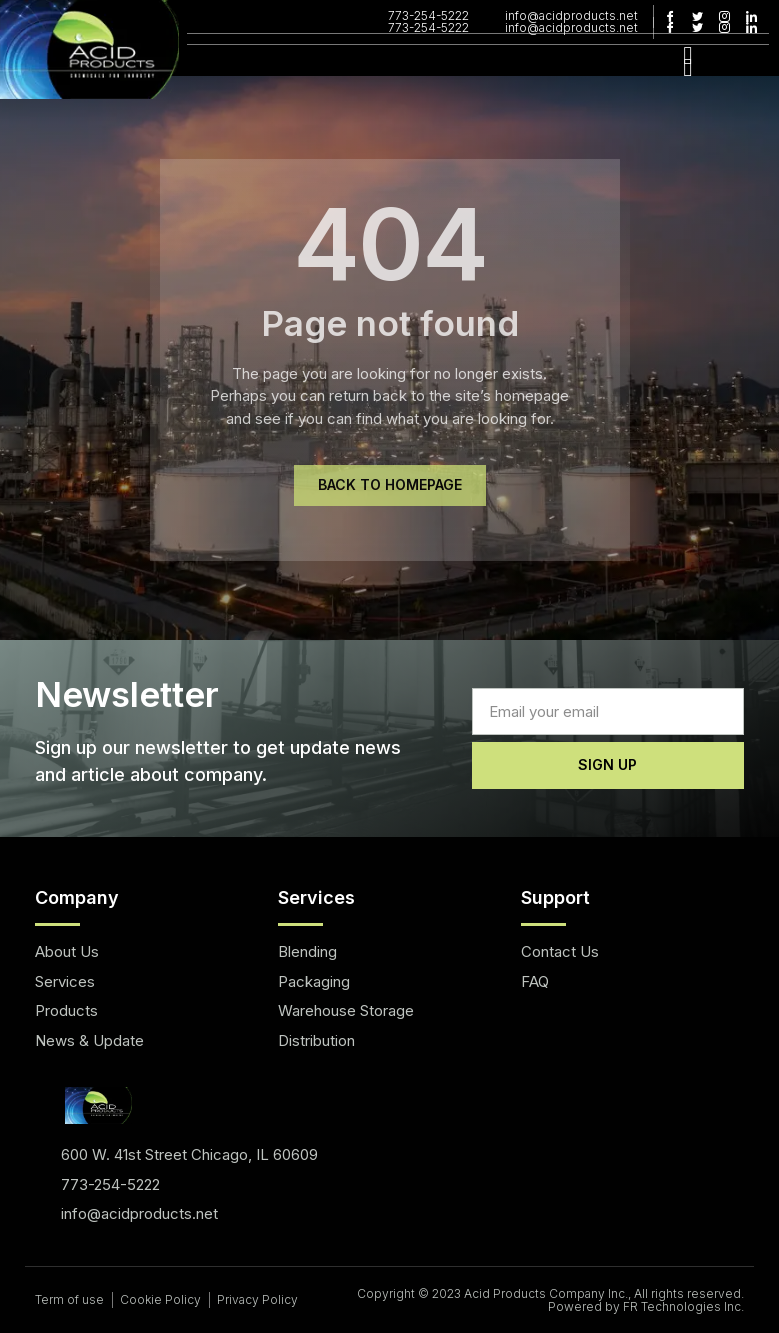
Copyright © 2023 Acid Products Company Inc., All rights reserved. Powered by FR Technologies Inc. (550, 1300)
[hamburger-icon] (687, 66)
